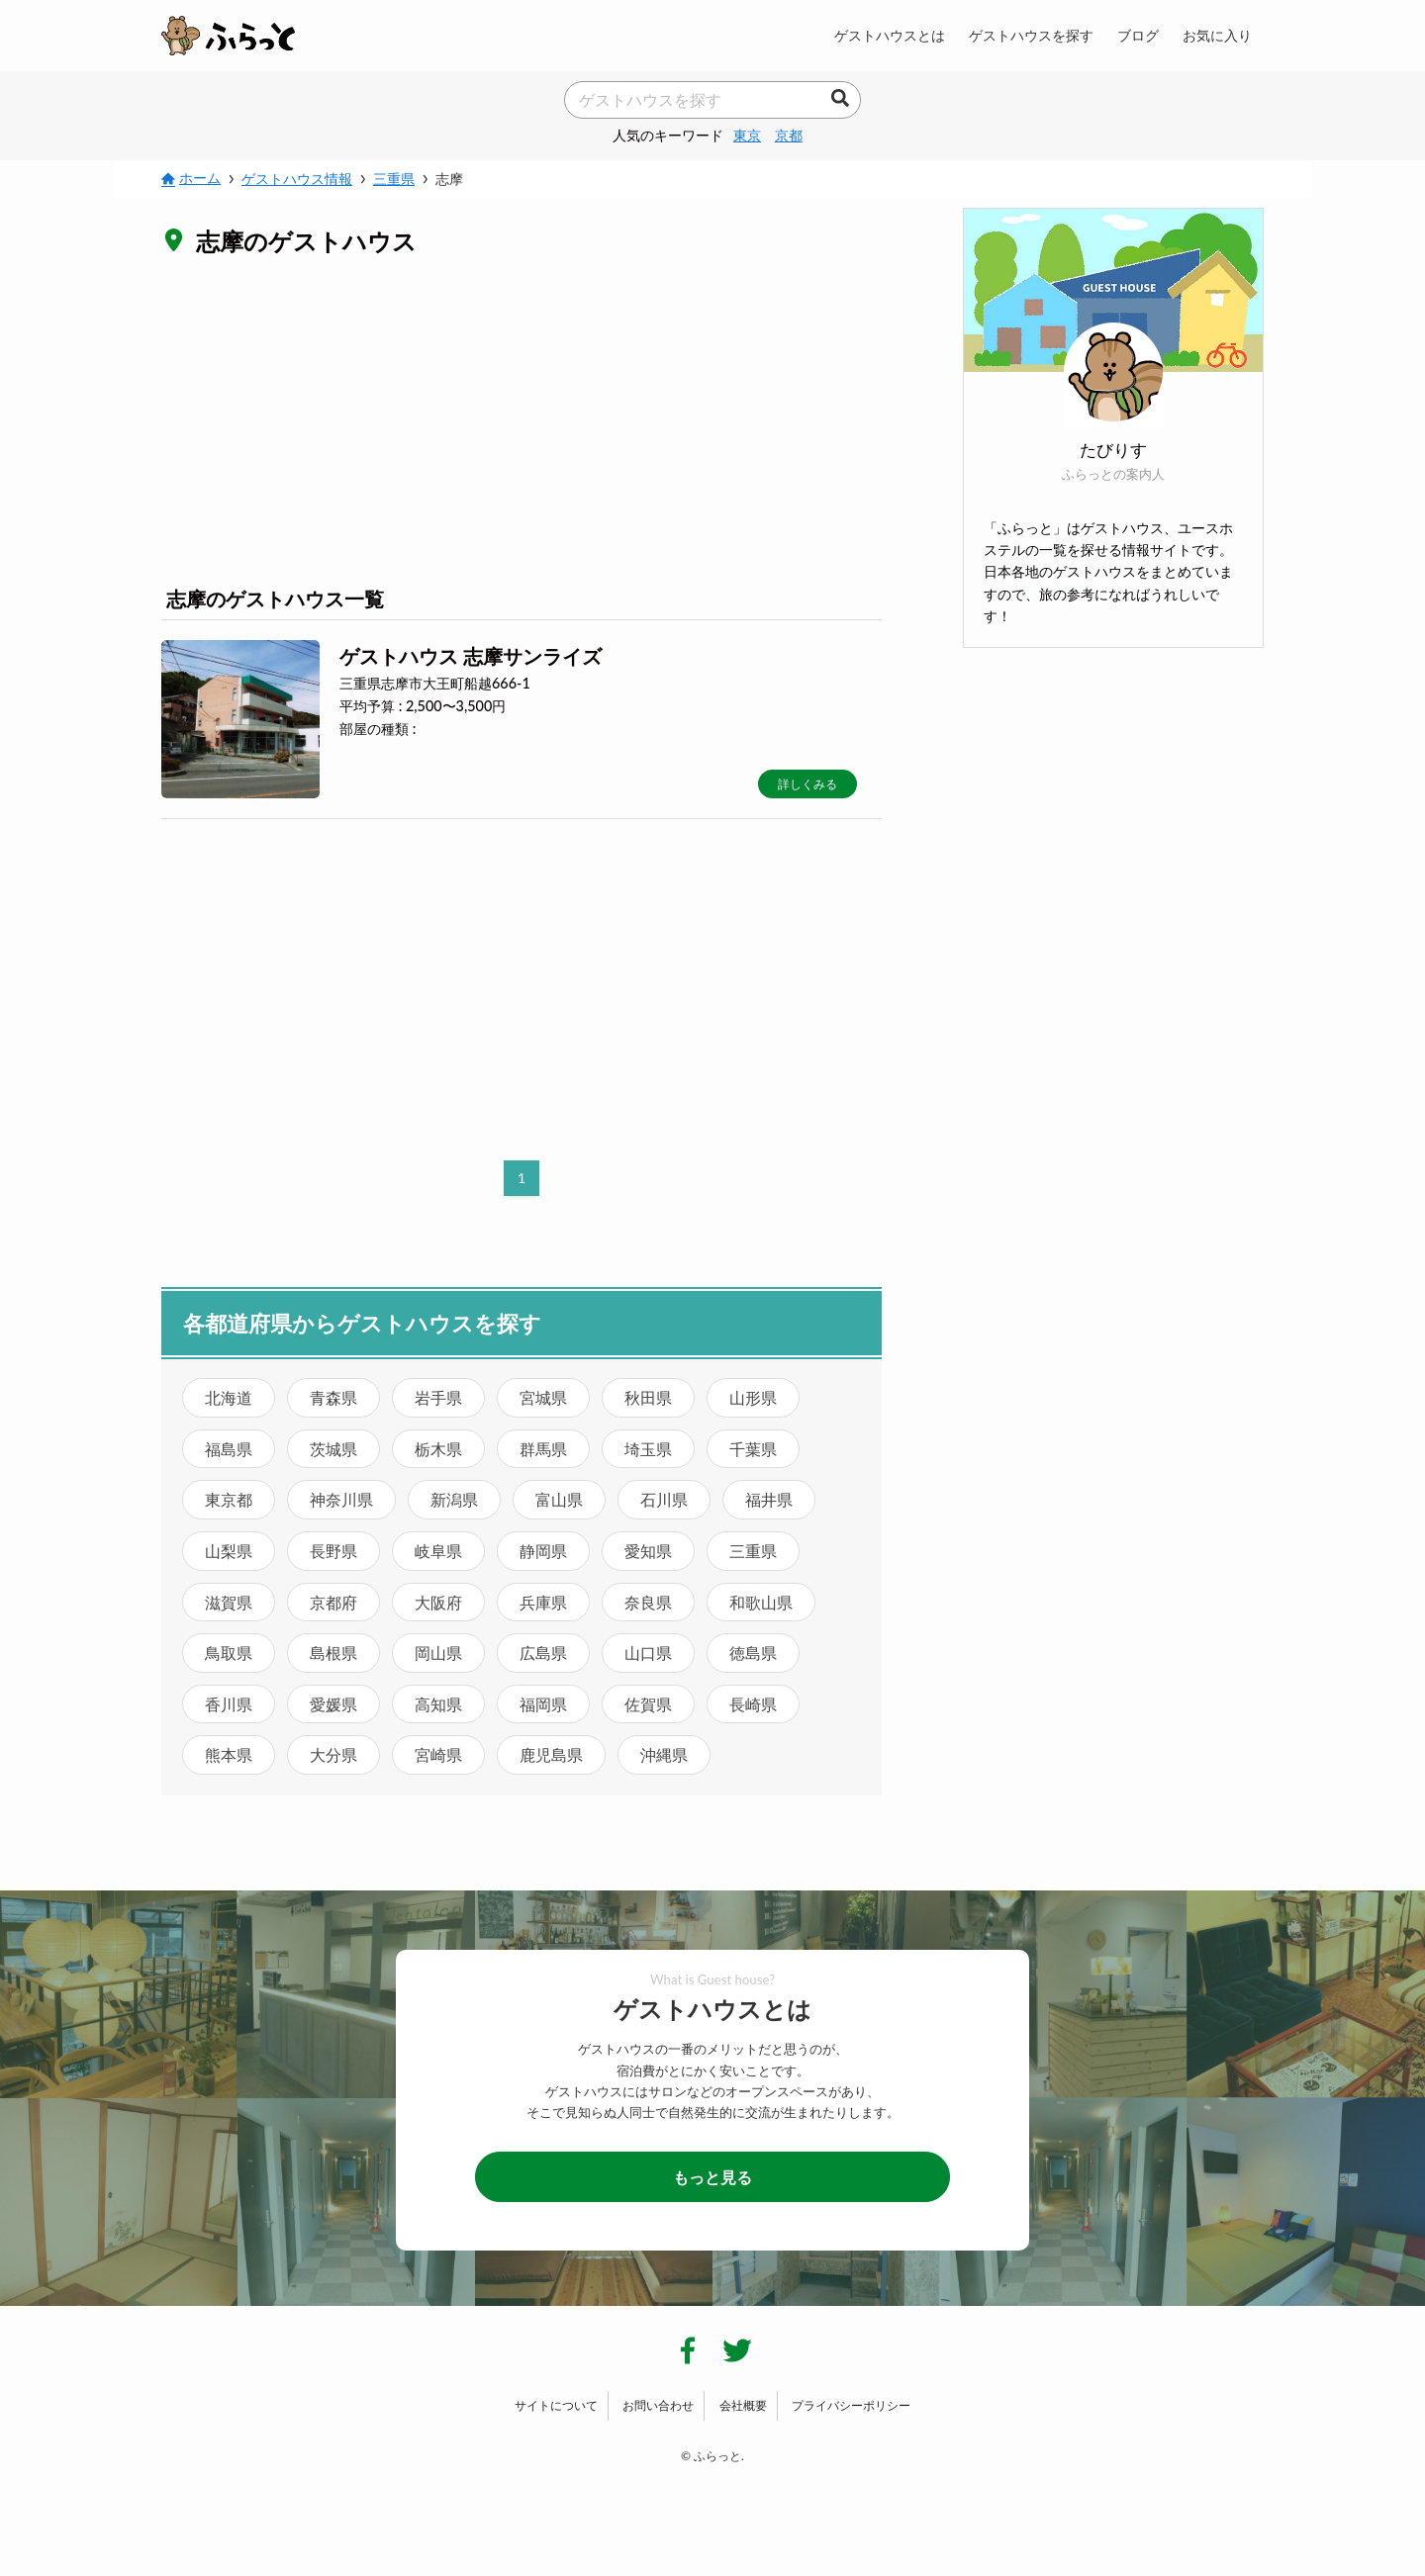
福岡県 (543, 1704)
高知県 (438, 1704)
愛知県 (648, 1550)
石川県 (664, 1499)
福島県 (228, 1448)
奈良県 (648, 1602)
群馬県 (543, 1448)
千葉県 (753, 1448)
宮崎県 (438, 1754)
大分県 (333, 1754)
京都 (789, 135)
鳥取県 (228, 1652)
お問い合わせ (658, 2405)
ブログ (1138, 35)
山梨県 (228, 1550)
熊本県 (228, 1754)
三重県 (753, 1550)
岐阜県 (438, 1550)
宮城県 (543, 1397)
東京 (747, 135)
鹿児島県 (551, 1754)
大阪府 (438, 1602)
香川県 (228, 1704)
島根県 (333, 1652)
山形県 (753, 1397)
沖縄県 (664, 1754)
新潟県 (454, 1499)
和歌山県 (761, 1602)
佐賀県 (648, 1704)
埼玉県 (648, 1448)
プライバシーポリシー (851, 2405)
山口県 (648, 1652)
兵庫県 (543, 1602)
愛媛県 (333, 1704)
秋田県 (648, 1397)
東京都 (228, 1499)
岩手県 (438, 1397)
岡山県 (438, 1652)
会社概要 (743, 2405)
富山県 (559, 1499)
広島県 (543, 1652)
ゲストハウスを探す (1031, 35)
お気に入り (1217, 35)
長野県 (333, 1550)
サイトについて (556, 2405)
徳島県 (753, 1652)
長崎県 (753, 1704)
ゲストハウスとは (889, 35)
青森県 (333, 1397)
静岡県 (543, 1550)
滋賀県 (228, 1602)
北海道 (228, 1397)
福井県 (769, 1499)
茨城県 (333, 1448)
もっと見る (712, 2176)
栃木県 (438, 1448)
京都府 (333, 1602)
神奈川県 (341, 1499)
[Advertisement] (521, 419)
